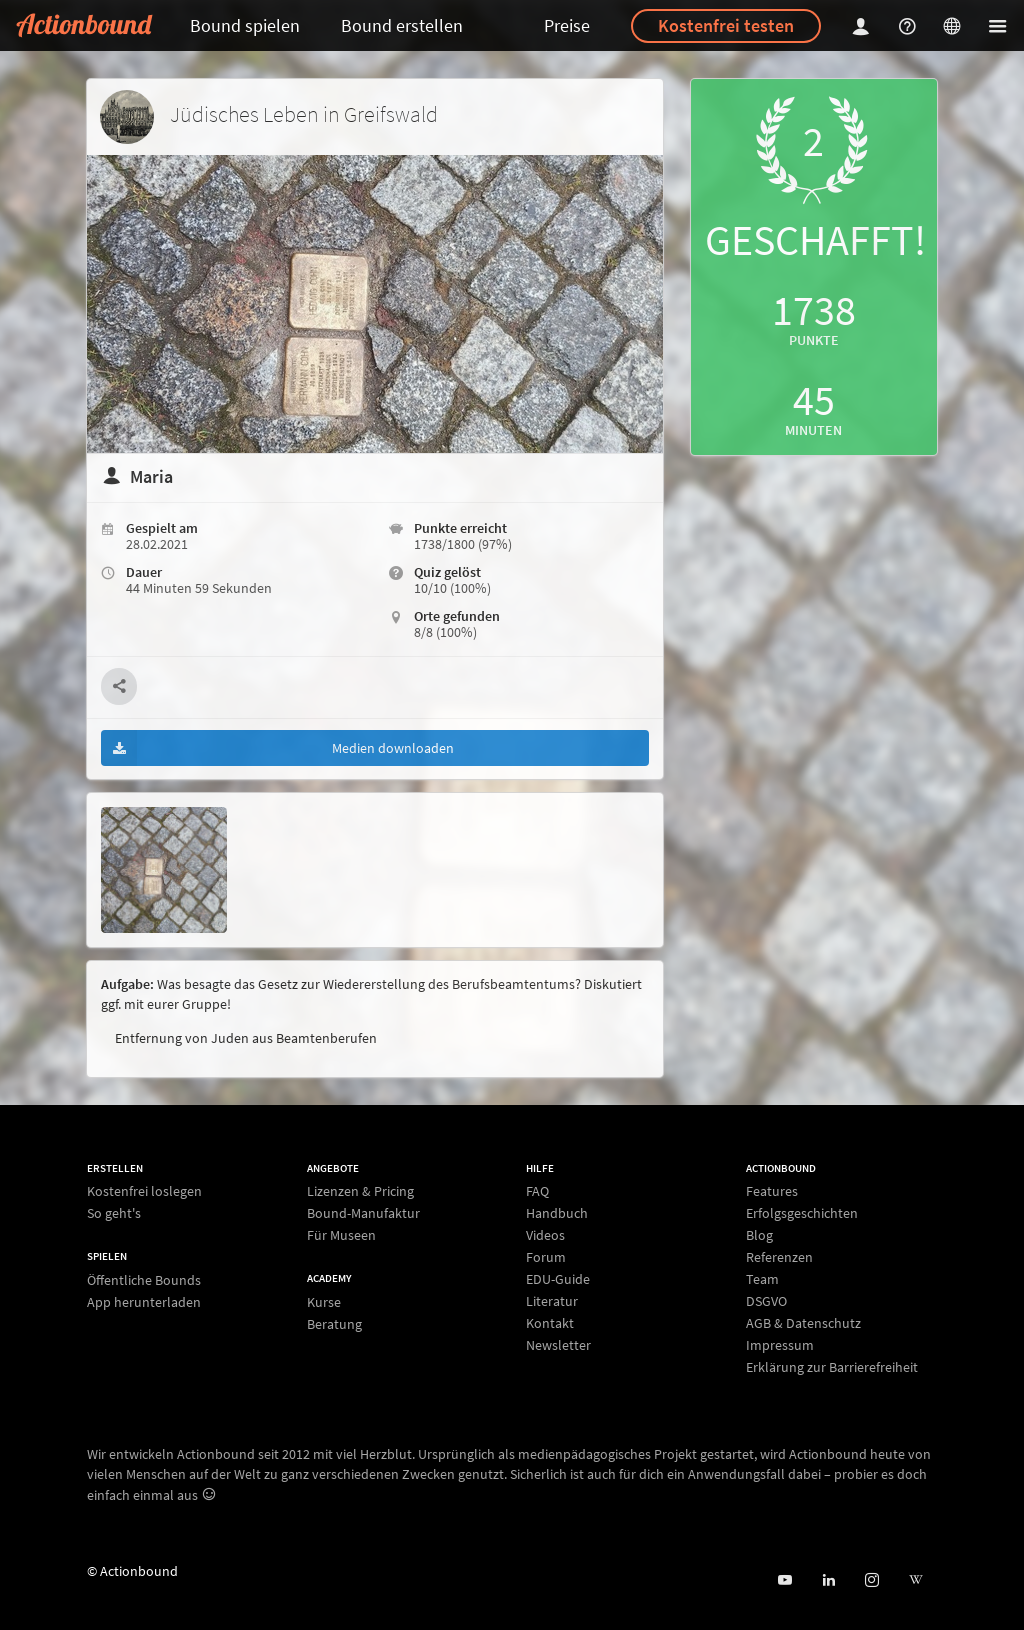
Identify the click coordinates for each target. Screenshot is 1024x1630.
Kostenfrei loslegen (144, 1191)
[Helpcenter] (910, 25)
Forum (546, 1257)
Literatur (552, 1301)
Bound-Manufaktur (363, 1213)
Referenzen (779, 1257)
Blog (759, 1235)
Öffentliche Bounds (144, 1280)
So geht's (114, 1212)
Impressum (780, 1345)
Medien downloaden (277, 748)
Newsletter (558, 1344)
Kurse (324, 1302)
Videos (545, 1235)
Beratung (334, 1323)
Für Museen (341, 1234)
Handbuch (557, 1213)
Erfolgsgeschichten (802, 1213)
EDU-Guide (558, 1279)
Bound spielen (245, 25)
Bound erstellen (402, 25)
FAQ (537, 1191)
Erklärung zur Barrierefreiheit (832, 1366)
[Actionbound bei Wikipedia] (915, 1580)
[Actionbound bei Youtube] (784, 1580)
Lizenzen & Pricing (360, 1191)
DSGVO (766, 1301)
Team (762, 1279)
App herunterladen (144, 1301)
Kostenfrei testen (726, 25)
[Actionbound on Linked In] (828, 1580)
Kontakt (550, 1323)
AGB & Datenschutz (803, 1323)
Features (772, 1191)
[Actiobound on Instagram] (871, 1580)
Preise (567, 25)
